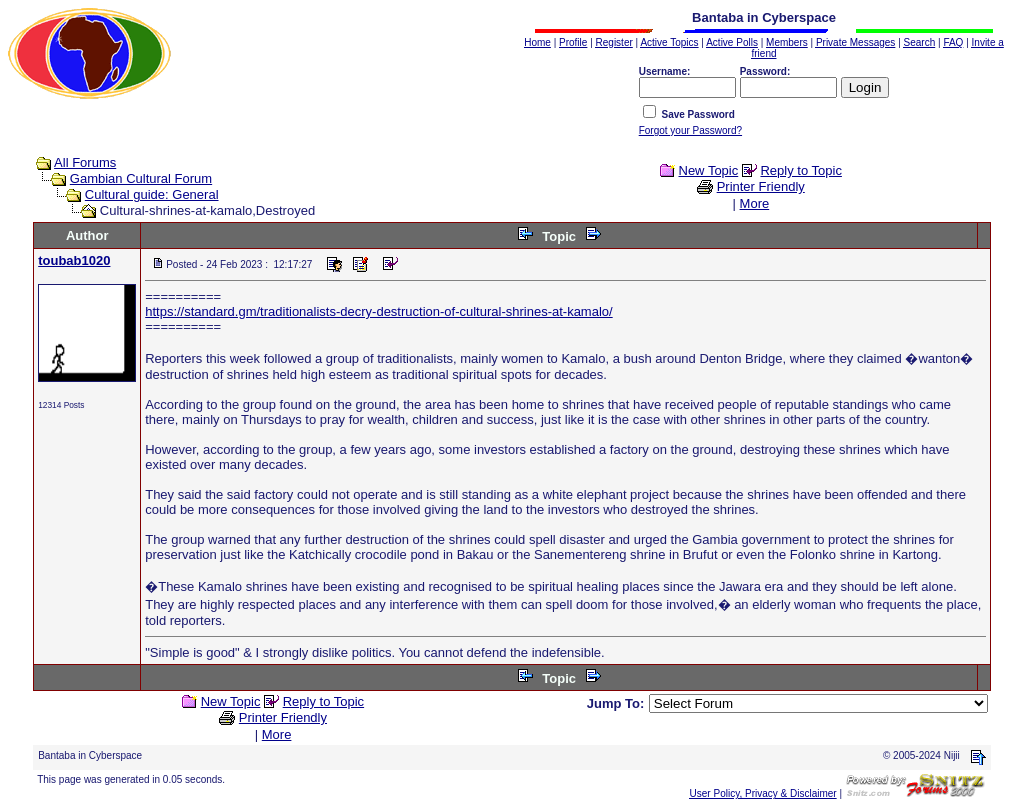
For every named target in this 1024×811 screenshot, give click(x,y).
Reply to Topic (800, 170)
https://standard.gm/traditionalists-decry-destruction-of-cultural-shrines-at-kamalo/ (378, 311)
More (755, 203)
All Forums (85, 162)
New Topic (709, 170)
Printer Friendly (761, 186)
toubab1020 (74, 260)
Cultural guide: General (152, 194)
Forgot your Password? (690, 130)
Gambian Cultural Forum (141, 178)
